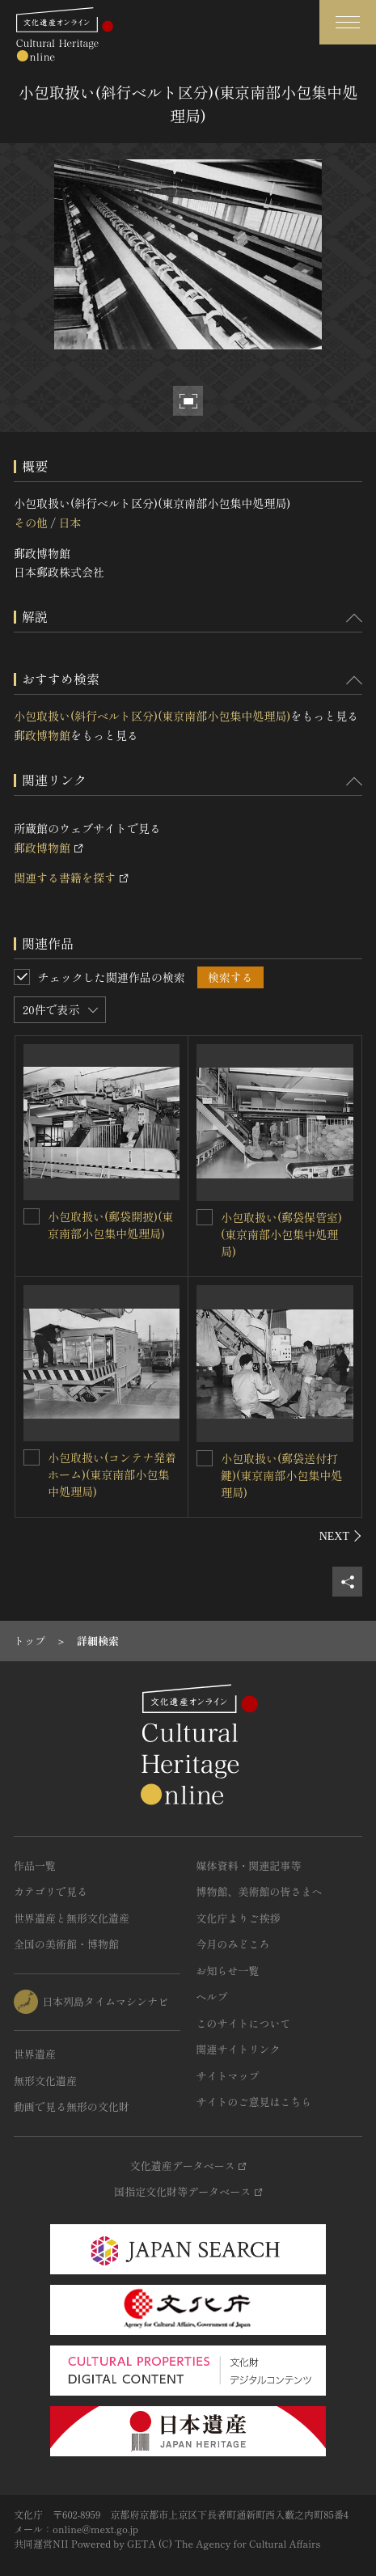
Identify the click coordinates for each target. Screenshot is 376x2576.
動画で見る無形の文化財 (71, 2106)
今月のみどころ (233, 1944)
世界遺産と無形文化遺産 (71, 1918)
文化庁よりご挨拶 (238, 1918)
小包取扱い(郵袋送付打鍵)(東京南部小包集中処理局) (281, 1475)
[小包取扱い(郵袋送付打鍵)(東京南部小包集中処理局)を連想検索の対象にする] (204, 1458)
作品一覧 (35, 1865)
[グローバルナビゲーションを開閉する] (347, 22)
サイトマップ (228, 2075)
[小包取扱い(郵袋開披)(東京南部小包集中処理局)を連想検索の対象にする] (31, 1216)
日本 (69, 522)
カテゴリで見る (50, 1891)
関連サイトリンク (238, 2049)
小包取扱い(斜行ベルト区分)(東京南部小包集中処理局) (152, 716)
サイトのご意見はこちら (254, 2101)
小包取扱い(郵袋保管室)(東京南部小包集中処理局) (281, 1234)
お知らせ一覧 (228, 1970)
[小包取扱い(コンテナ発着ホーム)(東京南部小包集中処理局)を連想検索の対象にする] (31, 1457)
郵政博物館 (42, 735)
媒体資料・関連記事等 (249, 1865)
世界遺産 (35, 2054)
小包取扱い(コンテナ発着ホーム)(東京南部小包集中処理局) (112, 1474)
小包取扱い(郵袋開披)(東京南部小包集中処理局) (110, 1224)
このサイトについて (243, 2023)
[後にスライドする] (340, 1536)
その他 (31, 522)
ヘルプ (212, 1996)
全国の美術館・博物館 (66, 1944)
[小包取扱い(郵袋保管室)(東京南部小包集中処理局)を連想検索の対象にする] (204, 1217)
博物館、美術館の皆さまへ (259, 1891)
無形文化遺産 (45, 2080)
